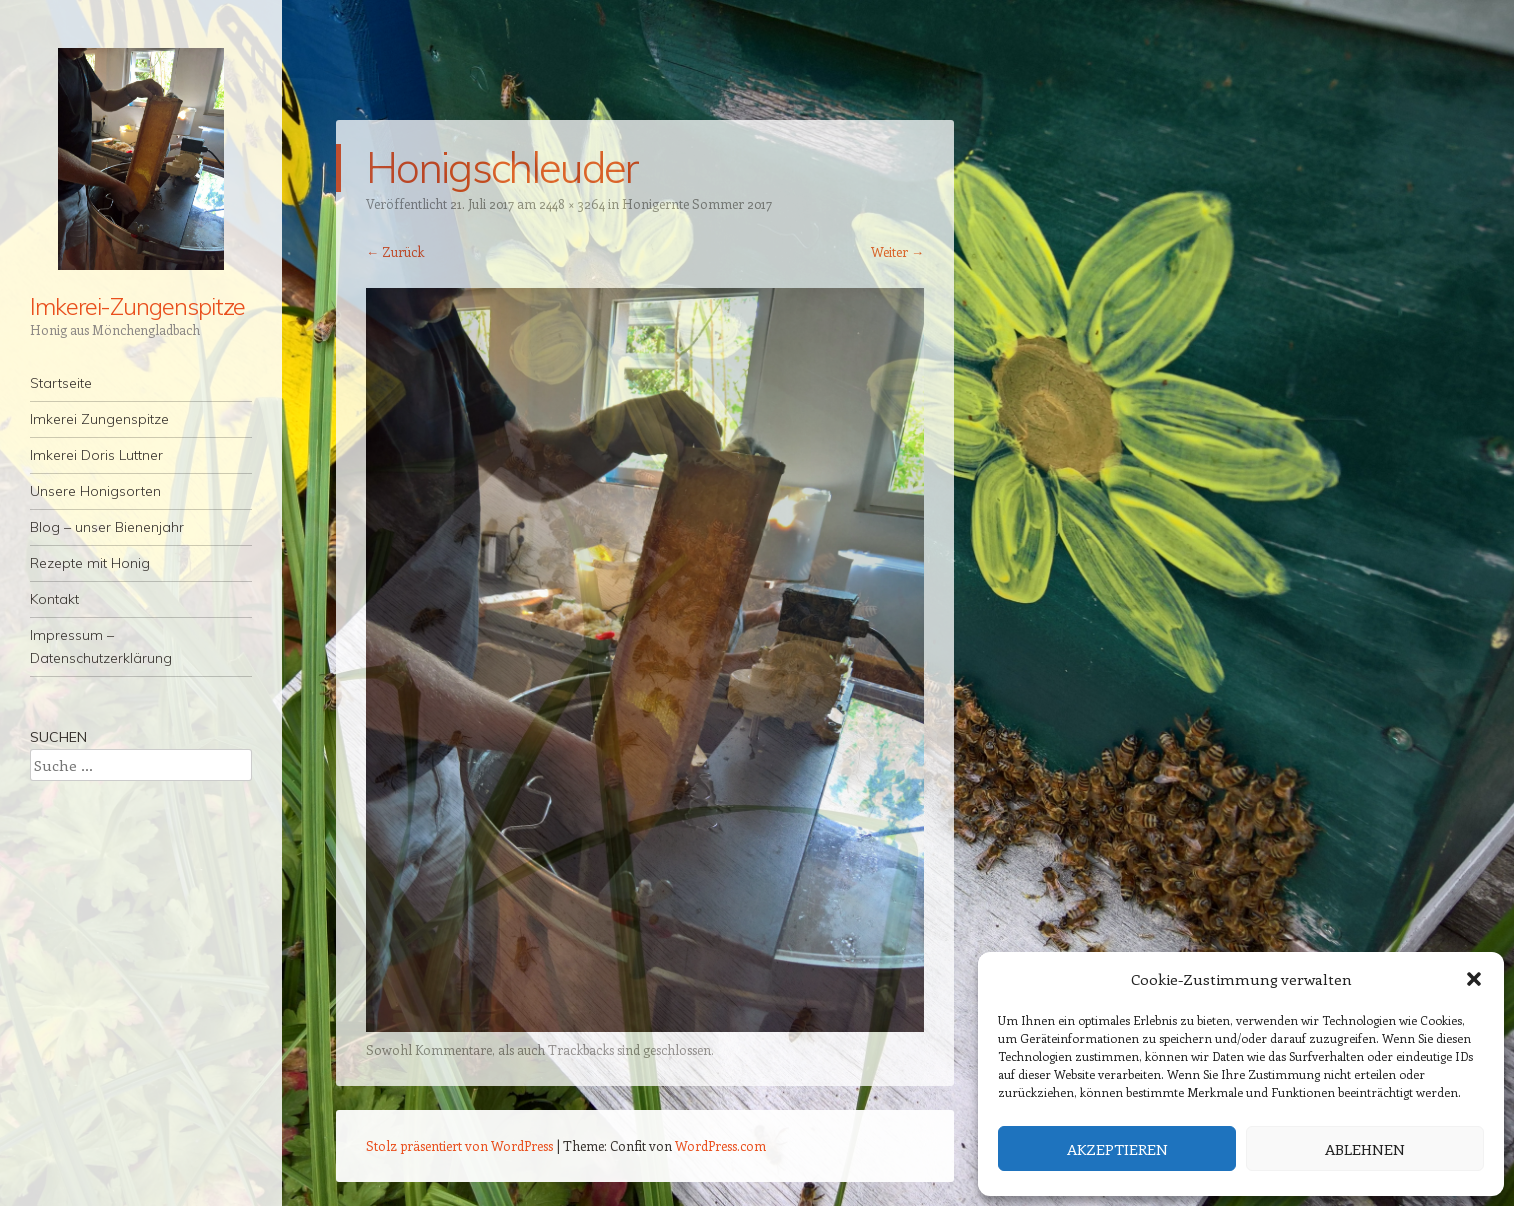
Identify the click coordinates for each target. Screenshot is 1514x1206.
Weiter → (897, 251)
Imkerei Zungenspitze (99, 419)
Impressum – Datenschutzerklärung (101, 646)
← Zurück (395, 251)
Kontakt (54, 599)
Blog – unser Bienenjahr (107, 527)
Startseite (61, 383)
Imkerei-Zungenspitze (137, 306)
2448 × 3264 (572, 203)
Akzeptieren (1117, 1149)
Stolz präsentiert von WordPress (459, 1145)
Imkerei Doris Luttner (96, 455)
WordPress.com (720, 1145)
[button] (1474, 979)
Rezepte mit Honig (90, 563)
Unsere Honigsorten (95, 491)
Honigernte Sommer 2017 (697, 203)
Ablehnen (1365, 1149)
